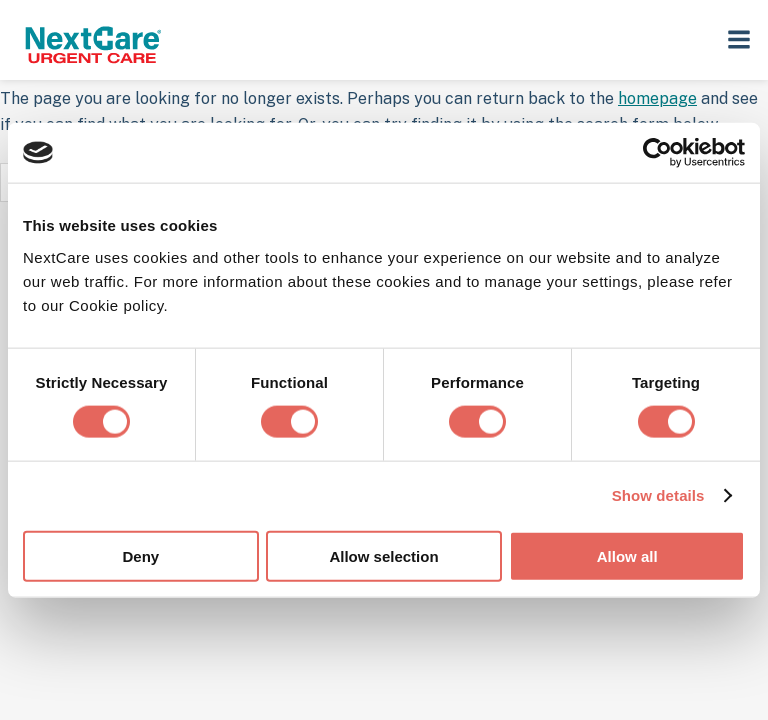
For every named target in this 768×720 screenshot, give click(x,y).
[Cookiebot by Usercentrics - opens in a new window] (657, 153)
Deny (140, 555)
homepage (657, 98)
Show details (658, 495)
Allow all (627, 555)
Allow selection (383, 555)
